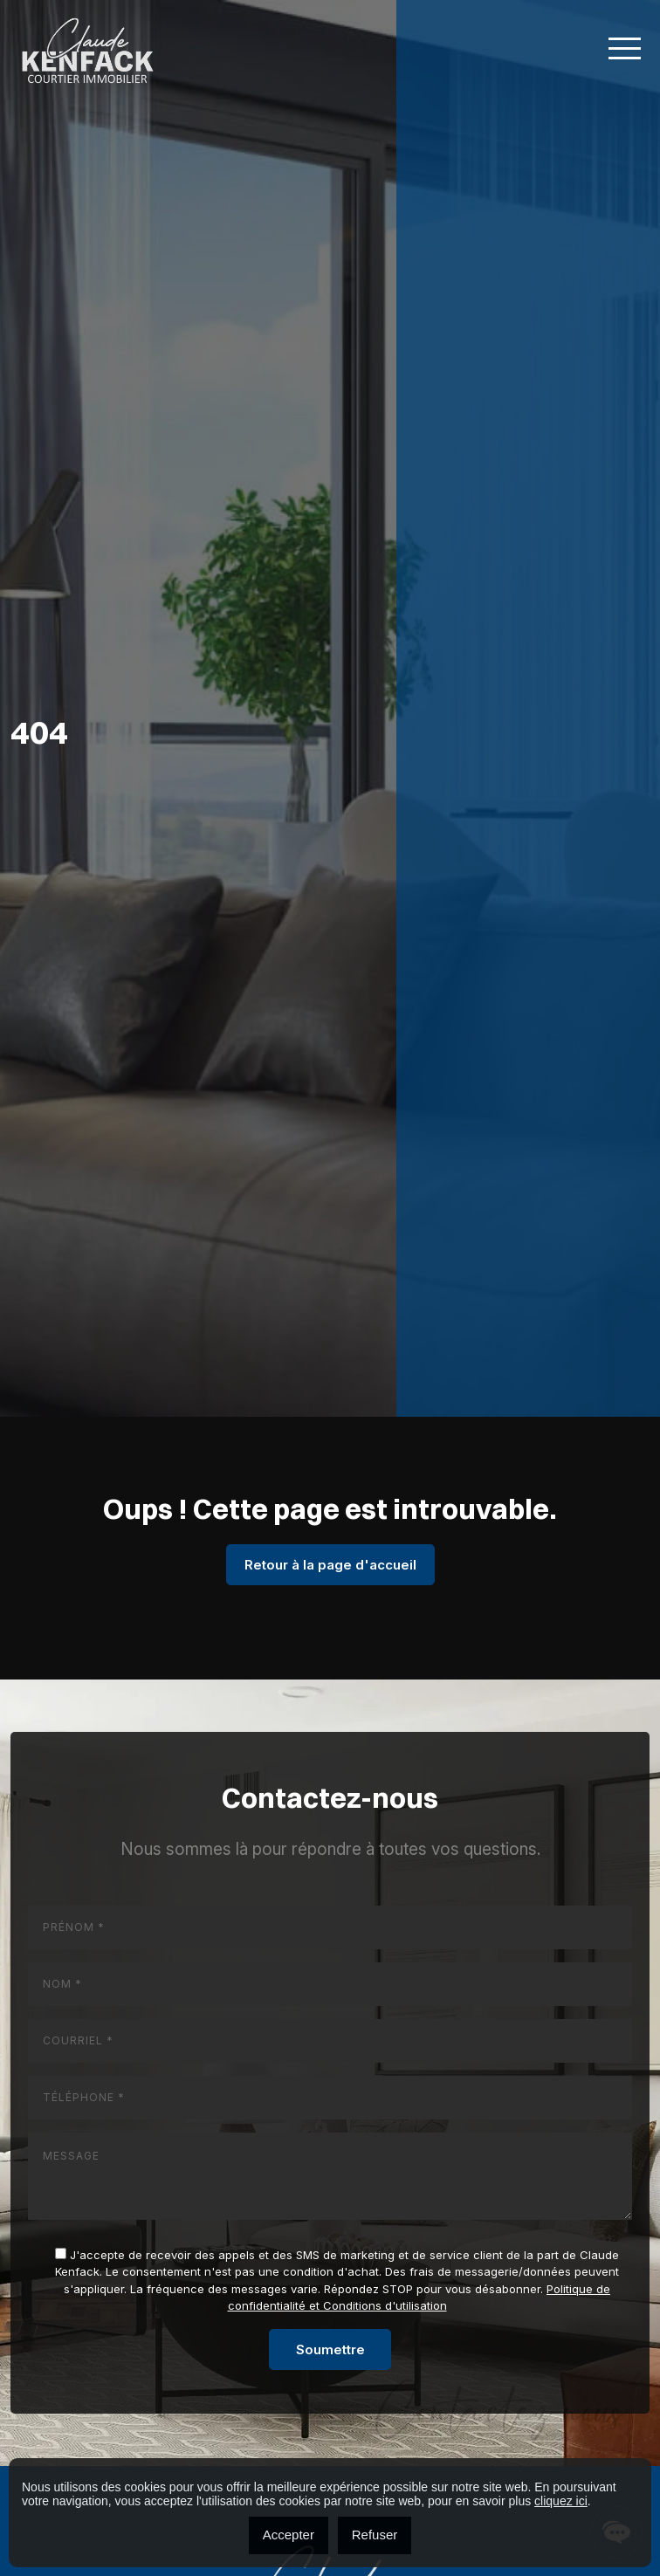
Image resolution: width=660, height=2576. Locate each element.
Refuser (375, 2534)
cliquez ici (561, 2501)
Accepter (288, 2534)
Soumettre (330, 2349)
